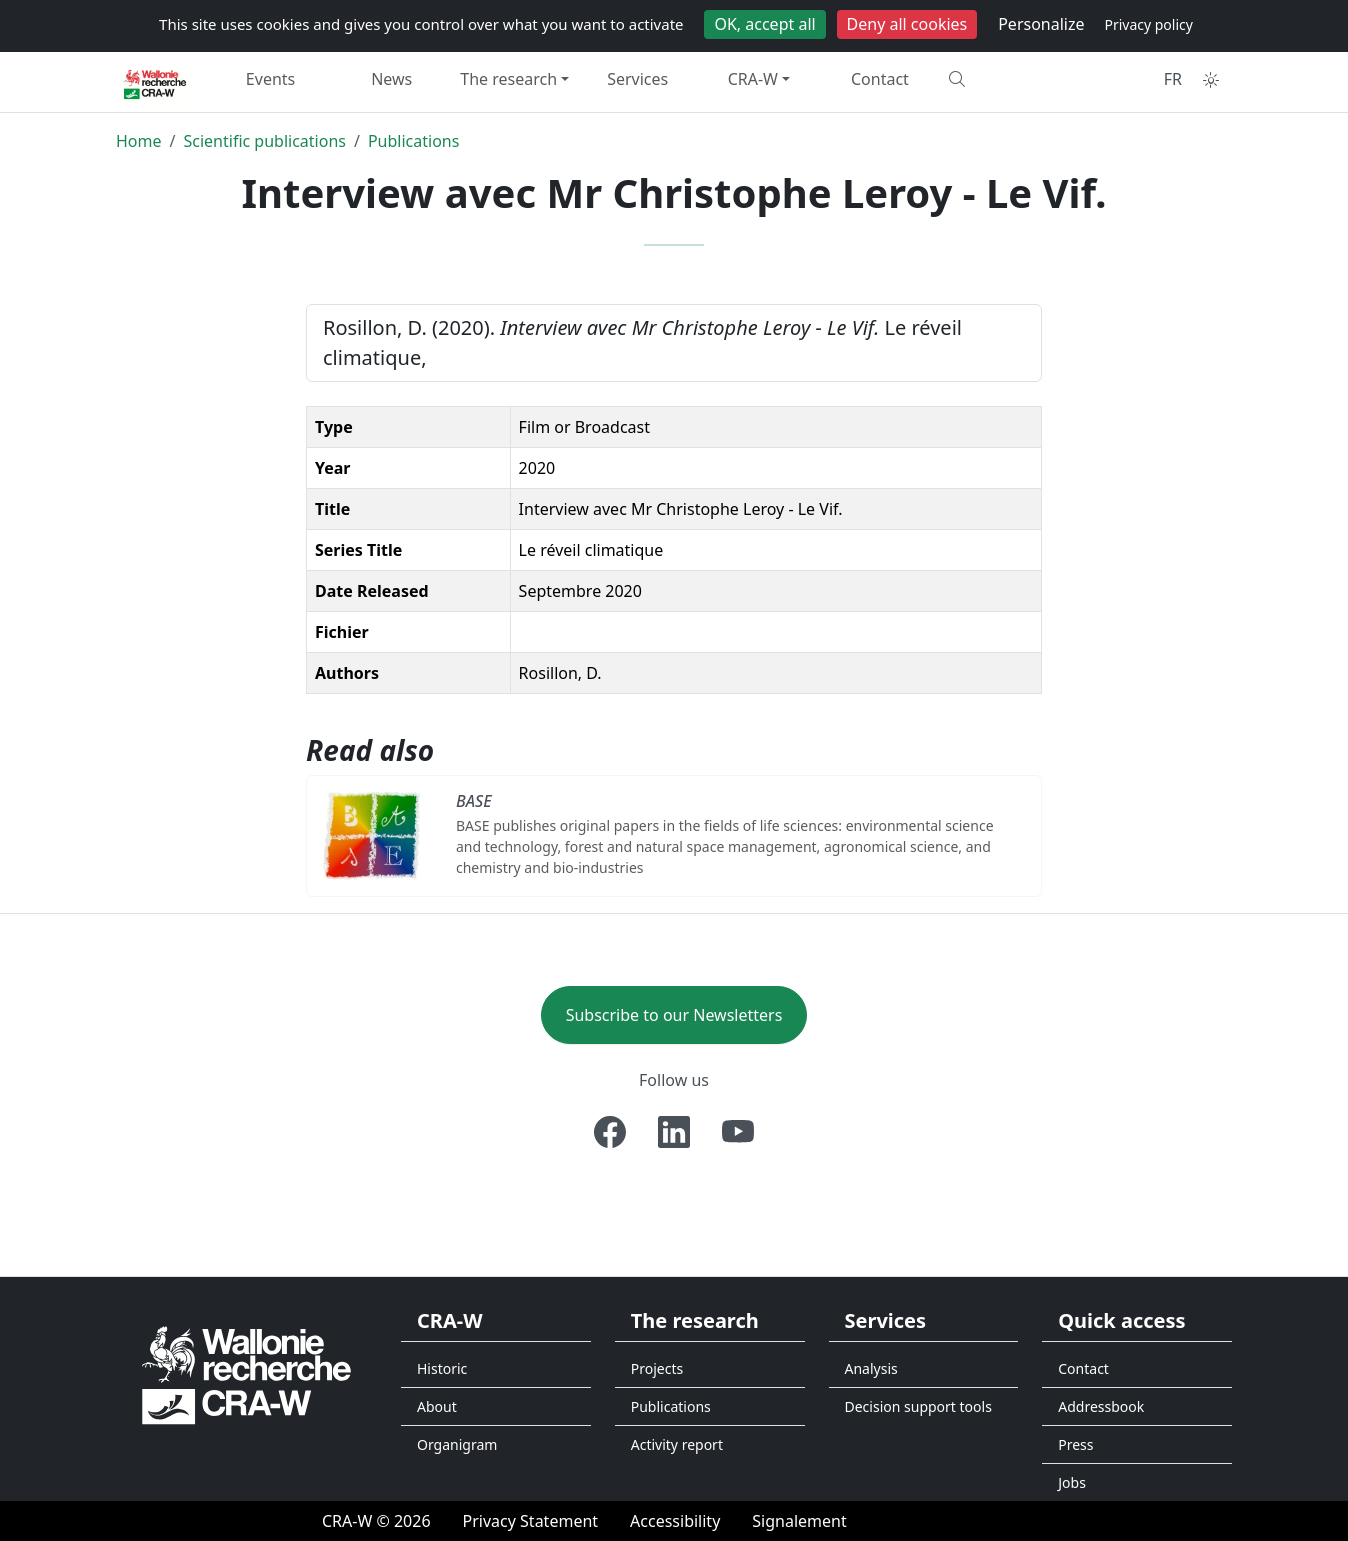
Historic (442, 1368)
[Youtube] (738, 1132)
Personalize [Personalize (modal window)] (1041, 24)
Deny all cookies (907, 24)
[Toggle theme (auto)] (1211, 80)
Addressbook (1101, 1406)
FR (1173, 79)
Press (1075, 1444)
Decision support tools (918, 1406)
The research (508, 79)
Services (637, 79)
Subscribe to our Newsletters (674, 1015)
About (437, 1406)
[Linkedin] (674, 1132)
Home (139, 141)
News (391, 79)
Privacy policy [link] (1148, 24)
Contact (880, 79)
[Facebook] (610, 1132)
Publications (413, 141)
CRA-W (753, 79)
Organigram (457, 1444)
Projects (657, 1368)
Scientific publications (264, 141)
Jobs (1072, 1482)
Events (270, 79)
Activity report (677, 1444)
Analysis (871, 1368)
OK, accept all (764, 24)
